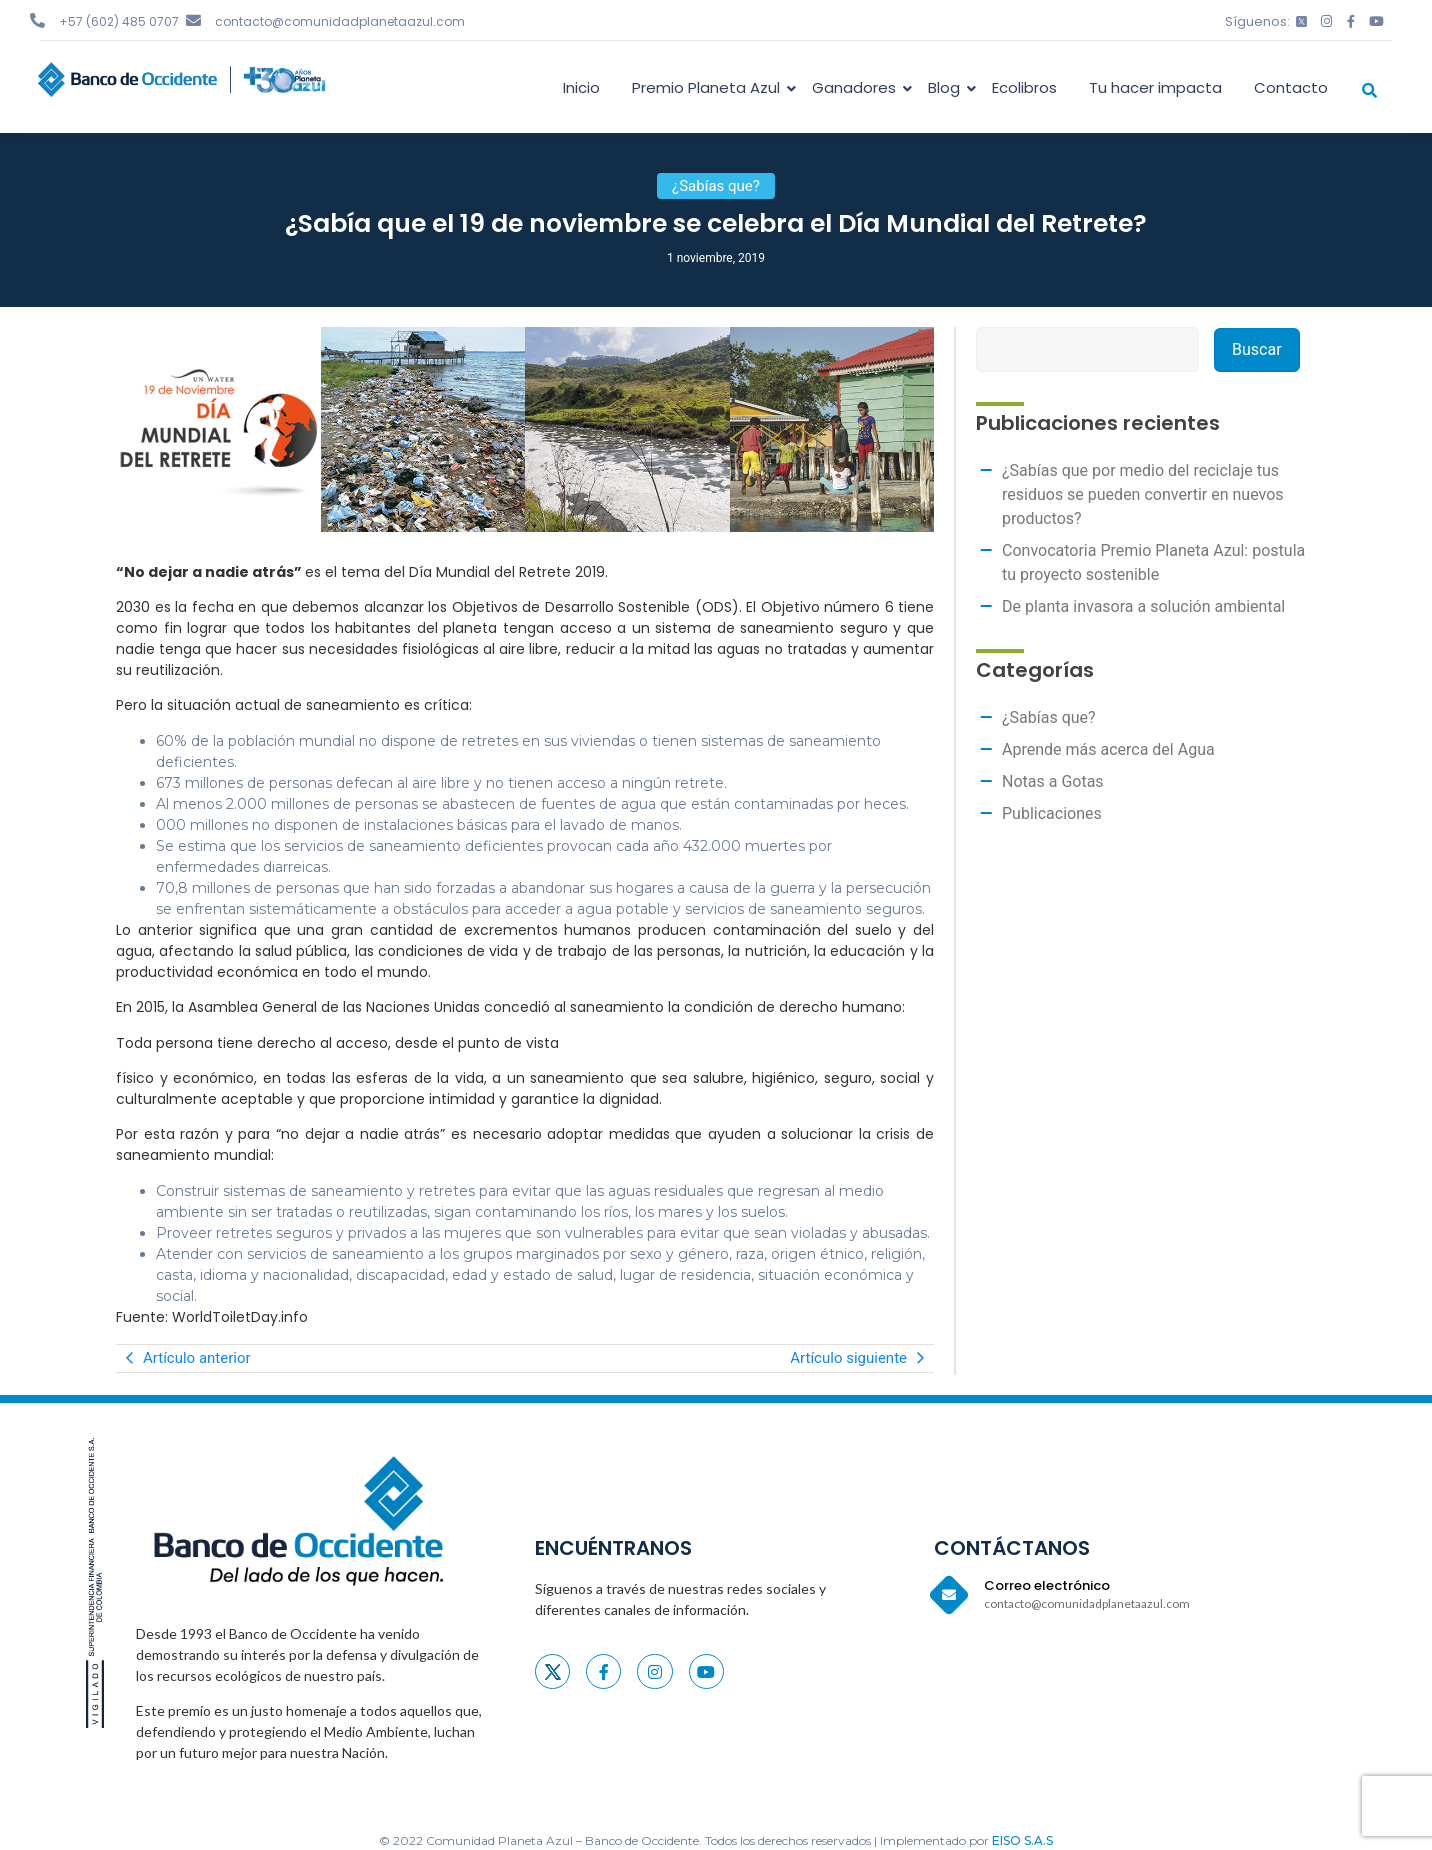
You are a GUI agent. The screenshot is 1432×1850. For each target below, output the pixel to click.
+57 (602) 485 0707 (119, 21)
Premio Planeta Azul (709, 87)
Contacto (1291, 87)
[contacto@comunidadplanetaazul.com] (193, 20)
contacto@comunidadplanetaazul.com (340, 21)
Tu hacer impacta (1155, 87)
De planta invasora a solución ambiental (1143, 606)
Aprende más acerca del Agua (1108, 749)
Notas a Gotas (1053, 781)
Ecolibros (1024, 87)
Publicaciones (1052, 813)
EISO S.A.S (1022, 1840)
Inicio (581, 87)
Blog (947, 87)
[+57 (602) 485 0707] (37, 20)
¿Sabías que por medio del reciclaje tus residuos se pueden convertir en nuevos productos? (1143, 494)
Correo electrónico (1047, 1585)
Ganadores (857, 87)
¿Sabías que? (1049, 717)
